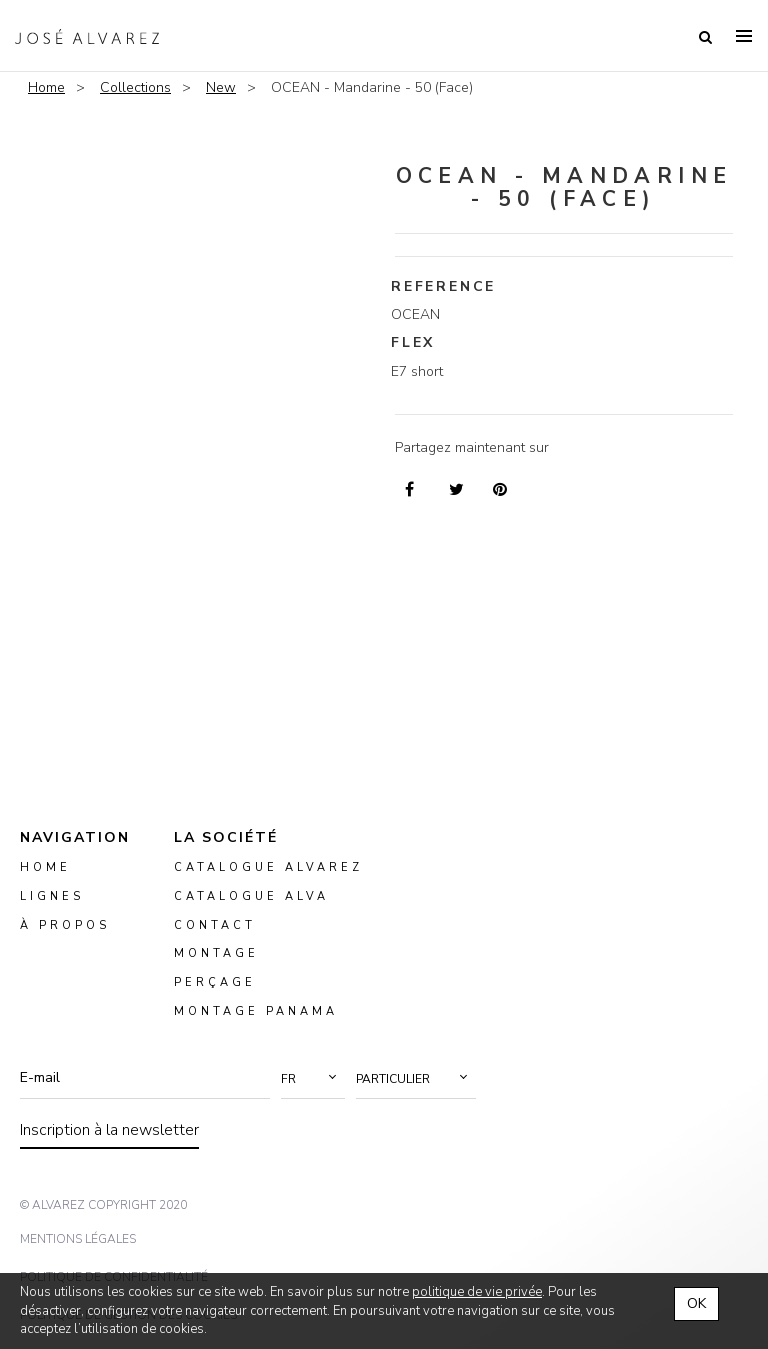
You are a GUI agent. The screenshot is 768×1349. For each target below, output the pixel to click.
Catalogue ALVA (251, 895)
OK (696, 1303)
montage (216, 953)
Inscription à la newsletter (109, 1130)
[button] (313, 1079)
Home (46, 87)
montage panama (256, 1011)
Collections (135, 87)
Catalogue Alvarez (268, 867)
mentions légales (78, 1239)
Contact (215, 924)
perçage (215, 982)
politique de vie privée (477, 1292)
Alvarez (87, 36)
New (221, 87)
